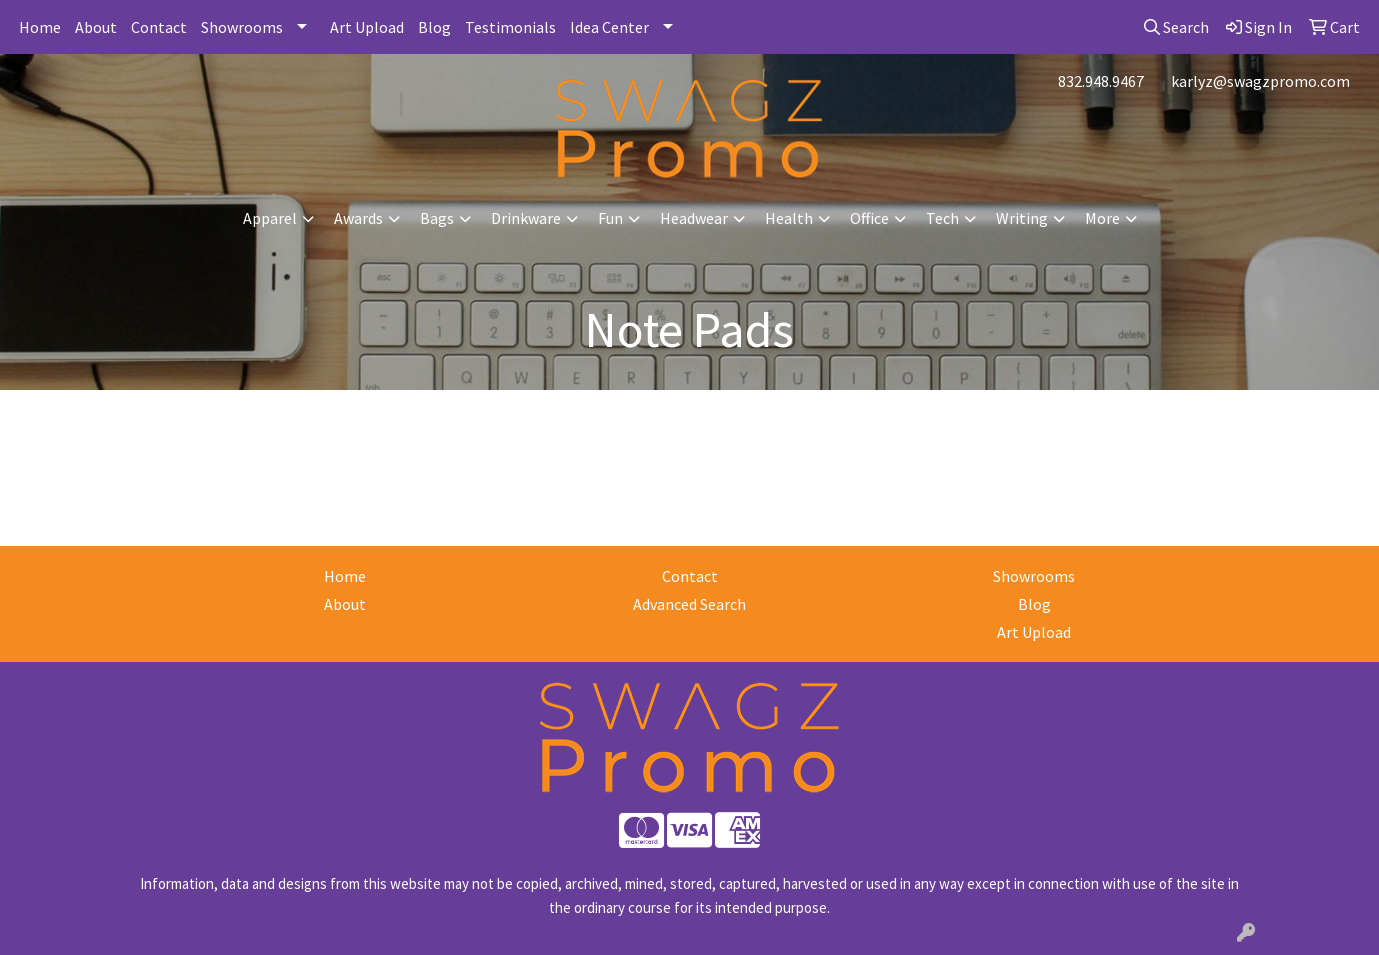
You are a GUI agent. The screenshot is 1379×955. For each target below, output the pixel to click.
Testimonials (510, 27)
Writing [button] (1022, 218)
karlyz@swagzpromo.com (1260, 81)
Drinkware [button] (526, 218)
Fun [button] (610, 218)
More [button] (1102, 218)
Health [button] (789, 218)
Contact (159, 27)
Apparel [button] (270, 218)
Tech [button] (942, 218)
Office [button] (869, 218)
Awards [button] (358, 218)
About (96, 27)
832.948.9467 (1101, 81)
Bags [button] (437, 218)
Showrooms (242, 27)
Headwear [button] (694, 218)
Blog (434, 27)
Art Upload (367, 27)
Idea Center (609, 27)
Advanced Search (689, 604)
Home (40, 27)
